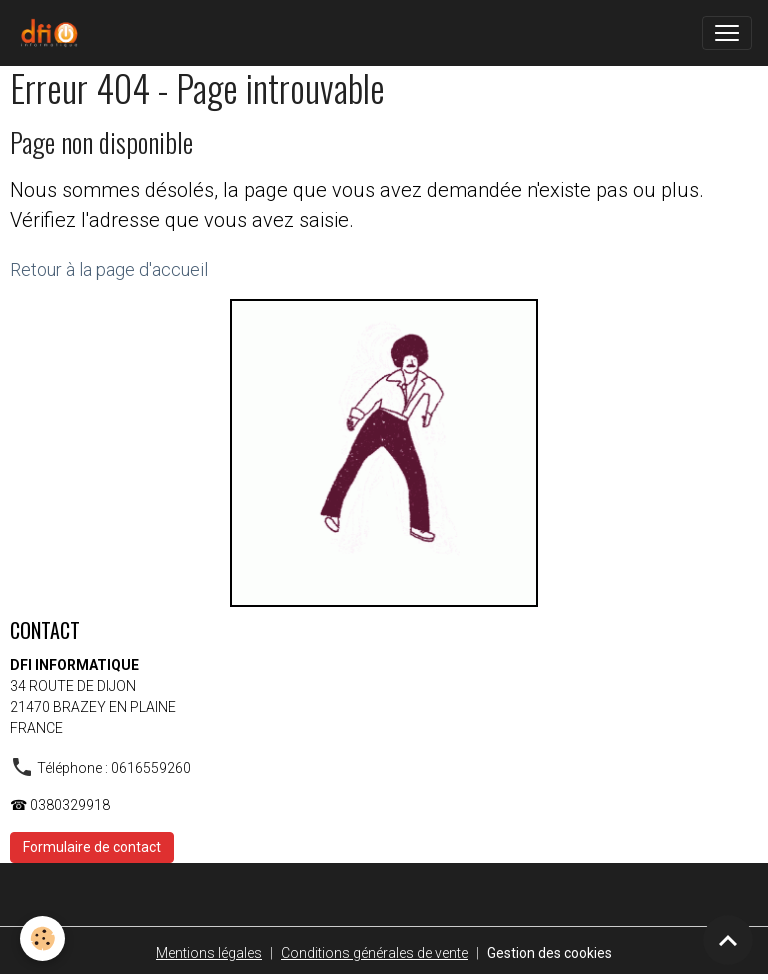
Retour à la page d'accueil (109, 269)
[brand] (53, 33)
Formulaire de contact (92, 847)
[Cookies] (42, 938)
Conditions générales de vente (374, 953)
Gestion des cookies (549, 953)
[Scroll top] (728, 940)
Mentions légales (209, 953)
